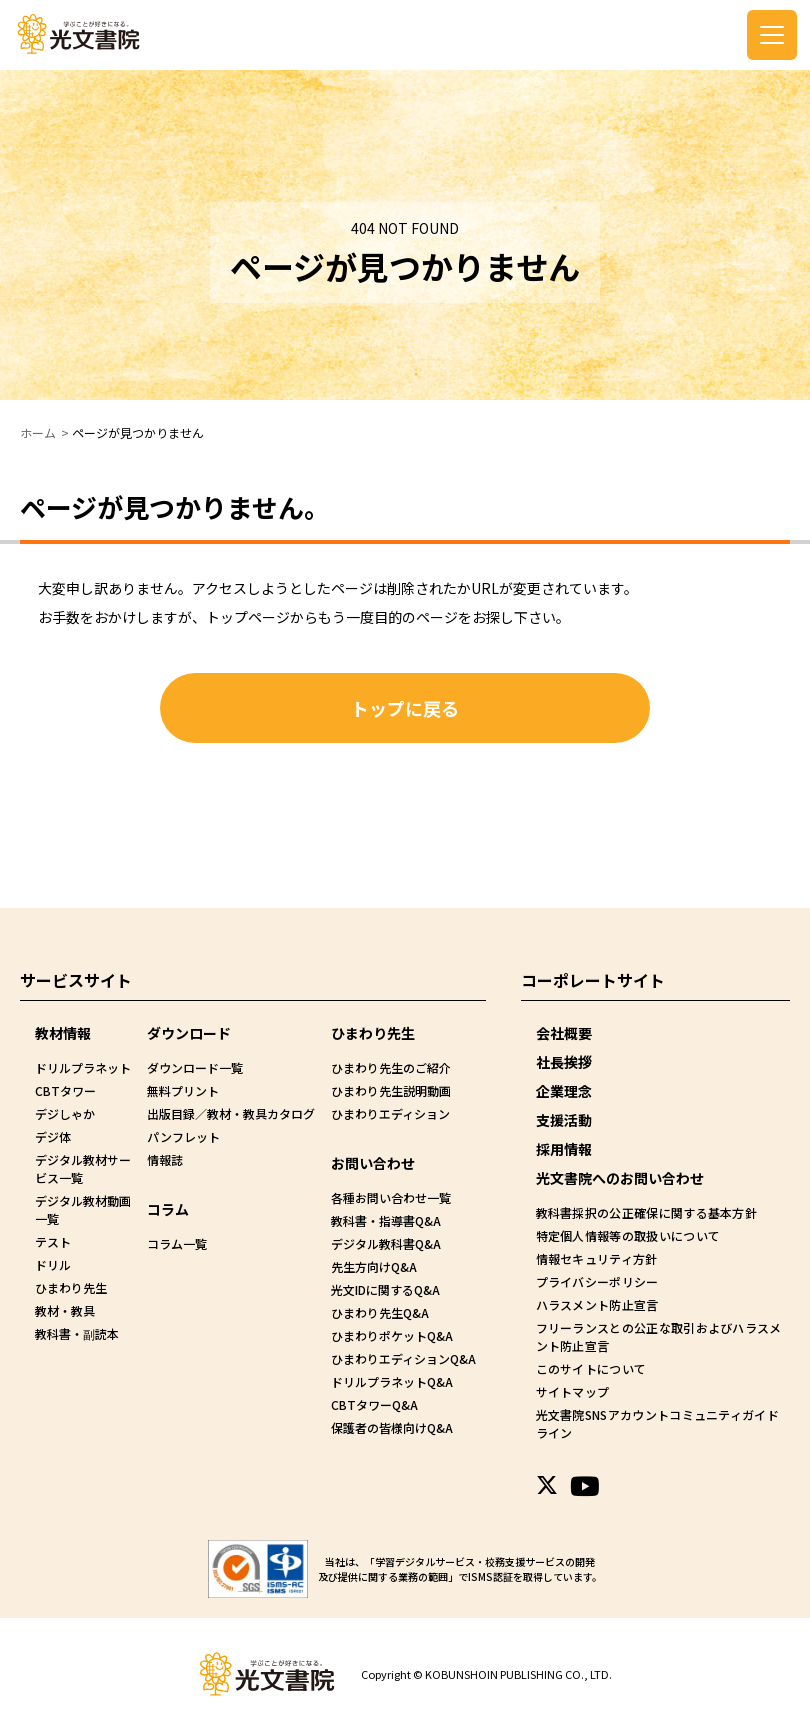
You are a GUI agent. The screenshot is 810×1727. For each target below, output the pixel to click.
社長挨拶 (564, 1062)
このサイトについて (590, 1368)
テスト (53, 1241)
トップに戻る (405, 708)
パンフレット (183, 1136)
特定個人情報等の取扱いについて (626, 1235)
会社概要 (564, 1033)
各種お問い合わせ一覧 (391, 1197)
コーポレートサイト (593, 980)
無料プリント (183, 1090)
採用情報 (564, 1149)
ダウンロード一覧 (195, 1067)
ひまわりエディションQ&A (403, 1358)
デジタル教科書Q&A (386, 1243)
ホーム (38, 432)
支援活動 (564, 1120)
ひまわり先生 (71, 1287)
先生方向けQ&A (374, 1266)
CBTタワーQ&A (374, 1404)
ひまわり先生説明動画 (391, 1090)
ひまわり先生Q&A (380, 1312)
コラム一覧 (177, 1243)
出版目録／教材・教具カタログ (231, 1113)
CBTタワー (65, 1090)
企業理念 (564, 1091)
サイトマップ (572, 1391)
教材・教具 (65, 1310)
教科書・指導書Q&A (386, 1220)
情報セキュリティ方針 (595, 1258)
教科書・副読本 (77, 1333)
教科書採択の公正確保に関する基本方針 (644, 1212)
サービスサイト (76, 980)
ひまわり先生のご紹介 (391, 1067)
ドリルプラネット (83, 1067)
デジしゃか (65, 1113)
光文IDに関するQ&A (385, 1289)
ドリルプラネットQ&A (392, 1381)
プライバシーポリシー (596, 1281)
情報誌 (165, 1159)
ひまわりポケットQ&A (392, 1335)
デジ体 (53, 1136)
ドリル (53, 1264)
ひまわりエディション (390, 1113)
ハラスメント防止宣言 (596, 1304)
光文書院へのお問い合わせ (620, 1178)
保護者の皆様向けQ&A (392, 1427)
